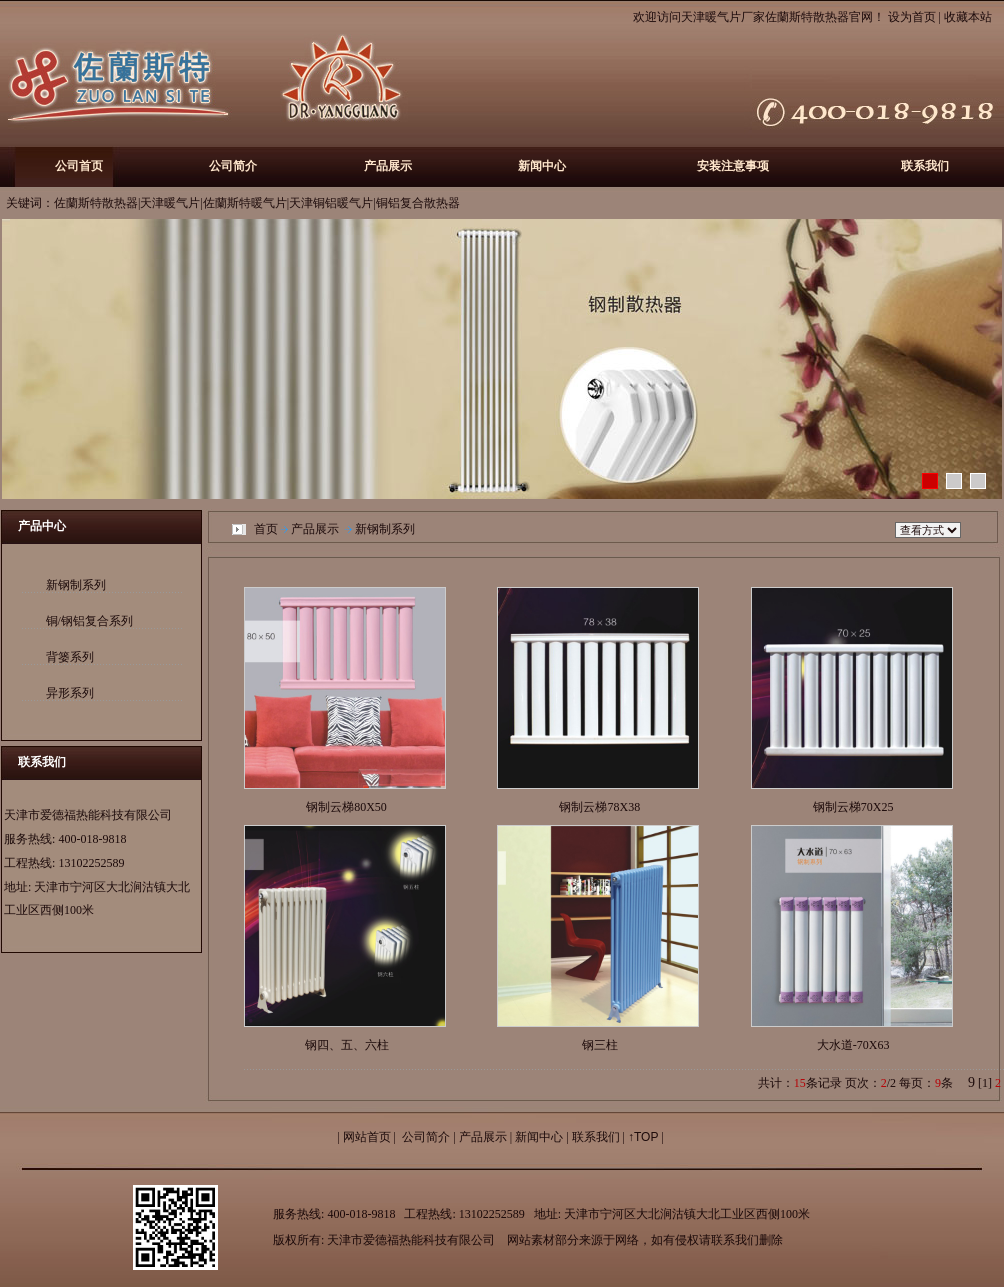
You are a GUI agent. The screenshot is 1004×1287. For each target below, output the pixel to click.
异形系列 (70, 693)
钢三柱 (600, 1045)
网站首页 (367, 1137)
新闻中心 (542, 166)
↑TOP (643, 1137)
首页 (266, 529)
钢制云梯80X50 (346, 807)
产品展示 (388, 166)
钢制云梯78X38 (599, 807)
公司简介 (233, 166)
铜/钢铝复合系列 (89, 621)
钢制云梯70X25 (853, 807)
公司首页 (79, 166)
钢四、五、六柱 (347, 1045)
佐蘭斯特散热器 (807, 17)
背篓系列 (70, 657)
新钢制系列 (76, 585)
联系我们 (925, 166)
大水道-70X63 (853, 1045)
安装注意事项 (733, 166)
